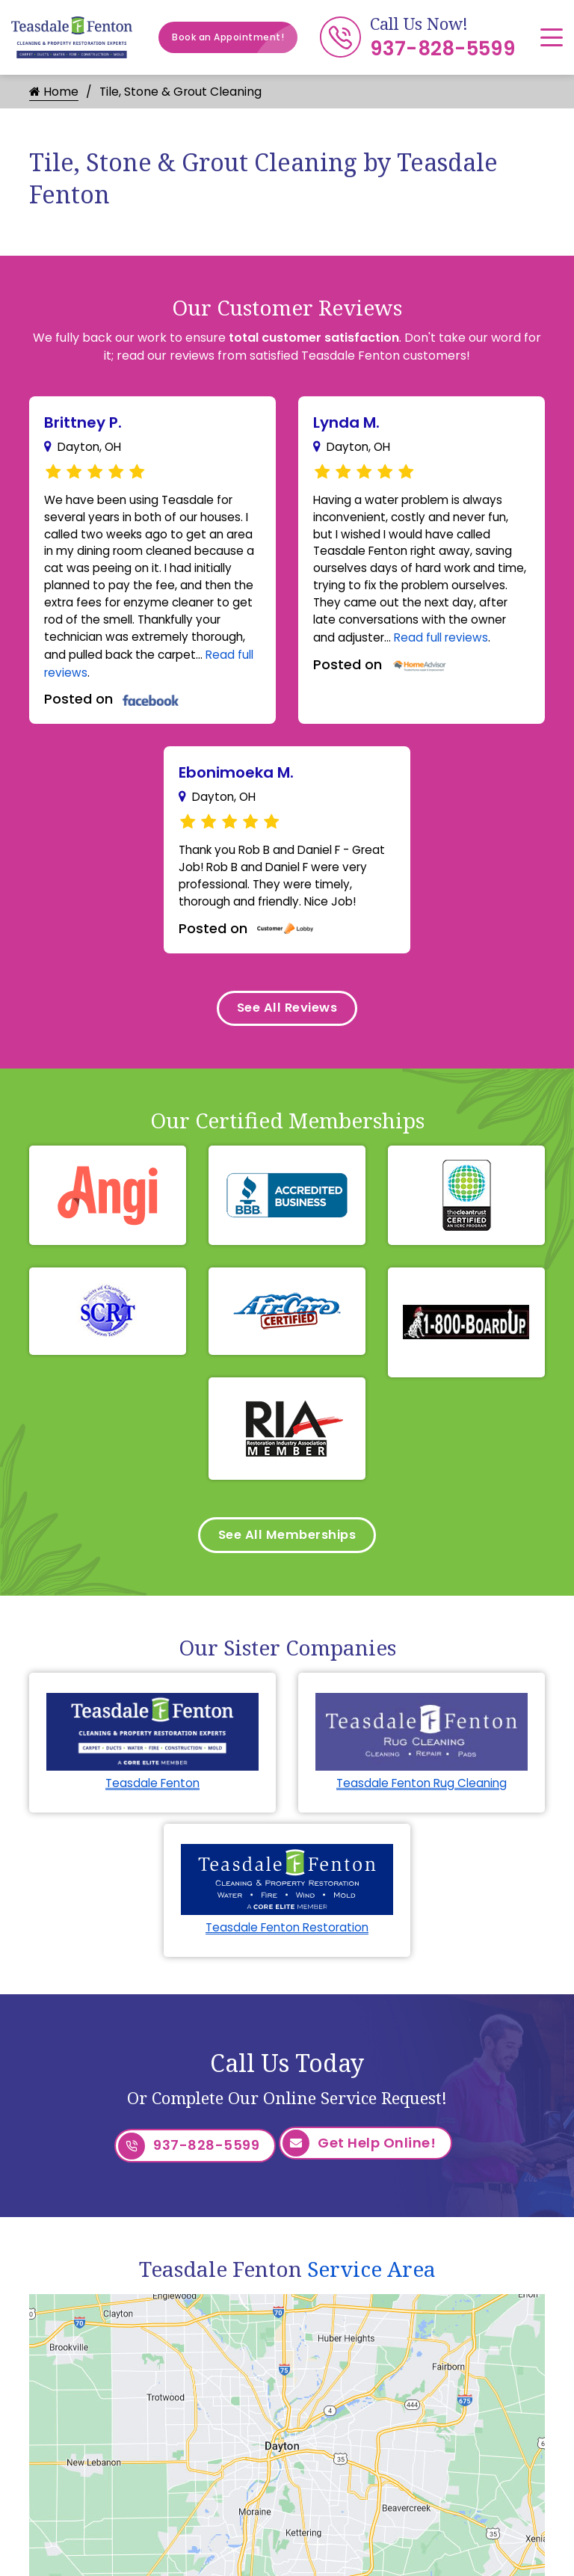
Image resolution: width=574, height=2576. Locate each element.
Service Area (371, 2287)
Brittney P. (83, 422)
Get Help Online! (359, 2167)
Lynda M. (346, 422)
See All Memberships (287, 1555)
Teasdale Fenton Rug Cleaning (421, 1806)
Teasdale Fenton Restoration (287, 1951)
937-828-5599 (442, 48)
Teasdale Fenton (152, 1806)
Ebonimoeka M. (236, 782)
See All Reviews (287, 1024)
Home (53, 91)
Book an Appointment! (234, 37)
